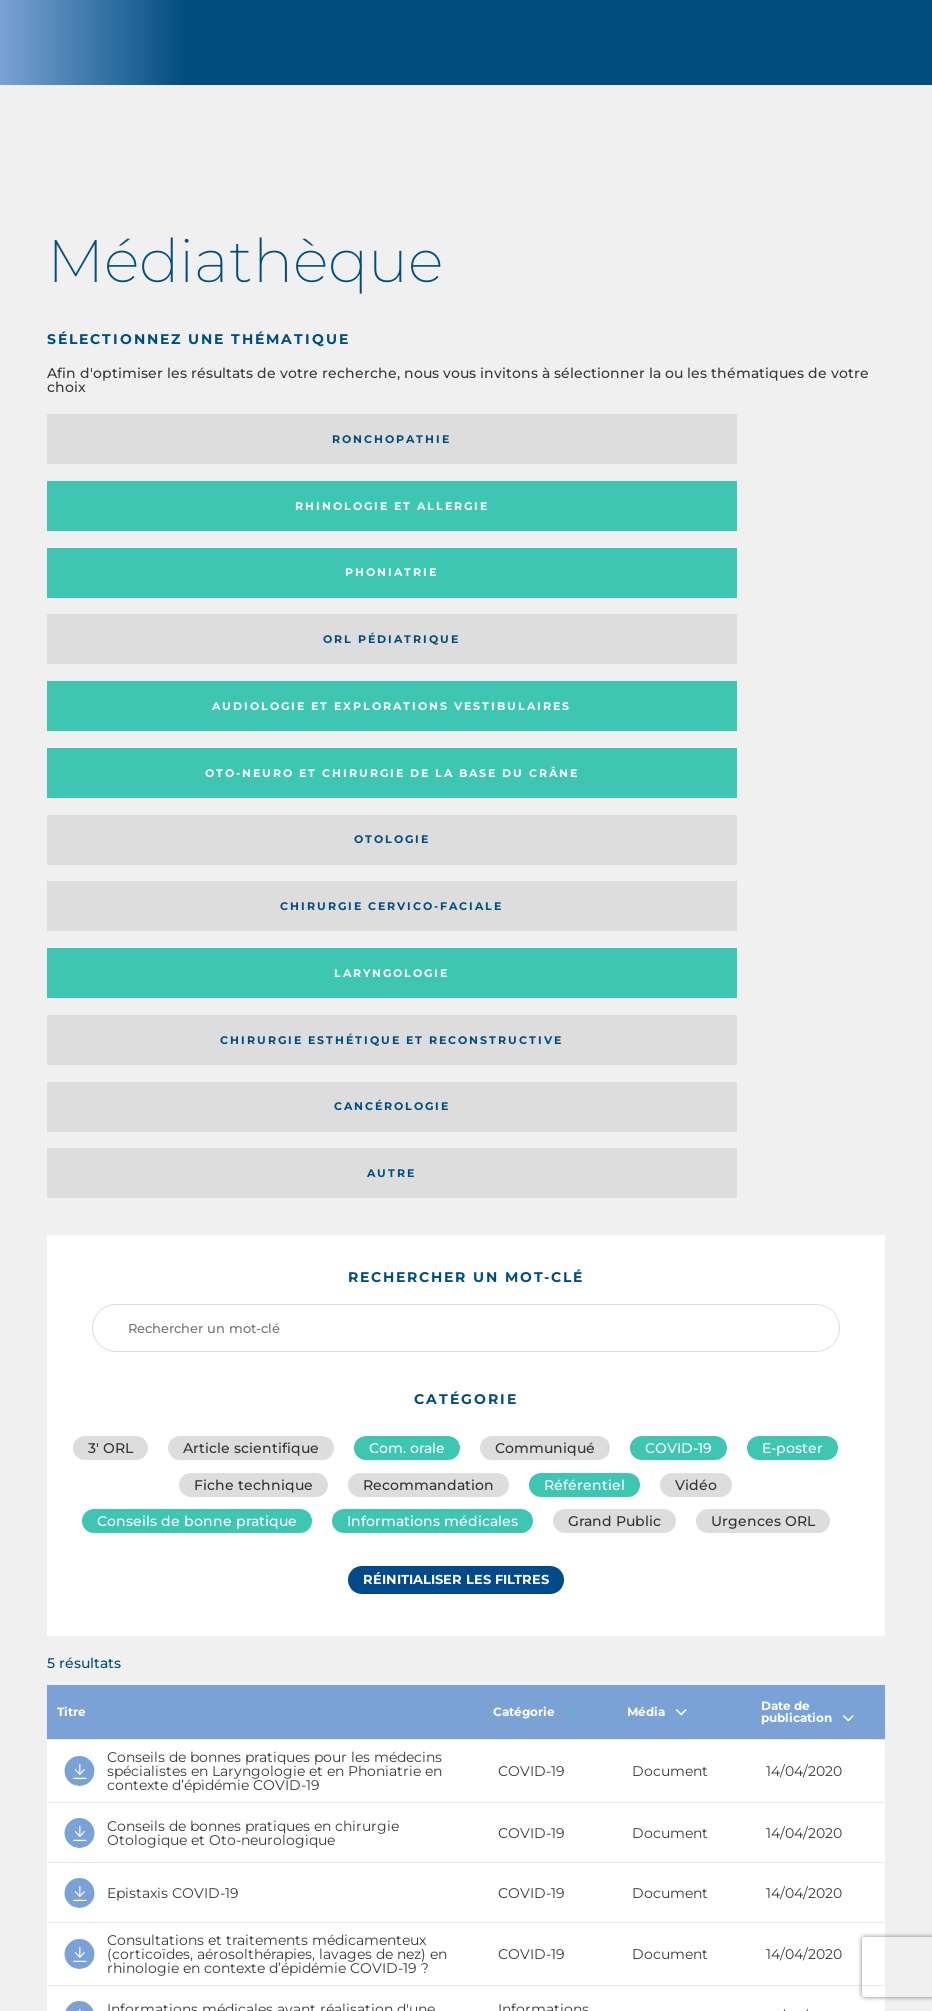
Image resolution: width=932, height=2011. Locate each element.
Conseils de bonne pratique (197, 1030)
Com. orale (407, 942)
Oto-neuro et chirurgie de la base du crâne (727, 526)
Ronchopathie (176, 453)
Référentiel (584, 986)
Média (657, 1220)
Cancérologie (453, 667)
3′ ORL (110, 942)
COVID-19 (678, 942)
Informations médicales (432, 1030)
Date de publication (807, 1220)
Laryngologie (730, 600)
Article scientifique (251, 942)
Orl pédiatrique (176, 527)
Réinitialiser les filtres (456, 1095)
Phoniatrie (730, 453)
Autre (730, 667)
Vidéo (696, 986)
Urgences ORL (763, 1030)
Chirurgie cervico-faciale (453, 600)
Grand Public (614, 1030)
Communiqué (545, 942)
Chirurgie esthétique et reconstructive (164, 667)
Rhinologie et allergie (453, 453)
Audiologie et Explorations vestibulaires (396, 526)
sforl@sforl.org (413, 1866)
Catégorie (535, 1220)
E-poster (792, 942)
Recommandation (428, 986)
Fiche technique (253, 986)
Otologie (177, 600)
